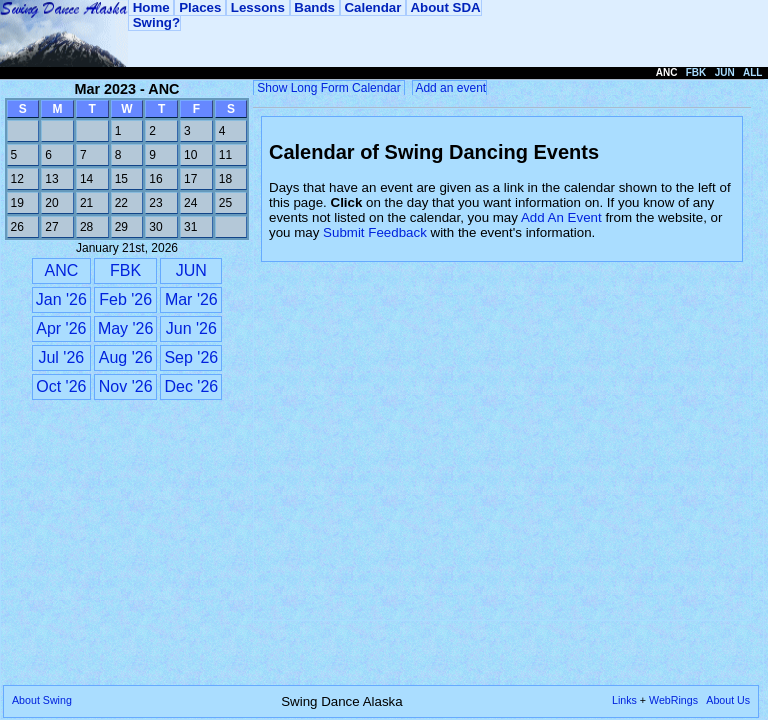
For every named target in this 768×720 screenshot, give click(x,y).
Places (200, 7)
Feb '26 (125, 299)
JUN (191, 270)
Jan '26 (61, 299)
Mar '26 (191, 299)
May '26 (126, 328)
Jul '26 (61, 357)
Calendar (373, 7)
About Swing (42, 700)
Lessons (257, 7)
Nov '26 (126, 386)
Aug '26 (126, 357)
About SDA (444, 7)
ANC (61, 270)
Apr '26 (61, 328)
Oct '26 (61, 386)
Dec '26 (191, 386)
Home (151, 7)
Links (624, 700)
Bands (315, 7)
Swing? (154, 22)
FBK (125, 270)
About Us (728, 700)
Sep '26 (191, 357)
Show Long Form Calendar (329, 88)
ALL (752, 72)
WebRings (673, 700)
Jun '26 (191, 328)
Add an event (449, 88)
